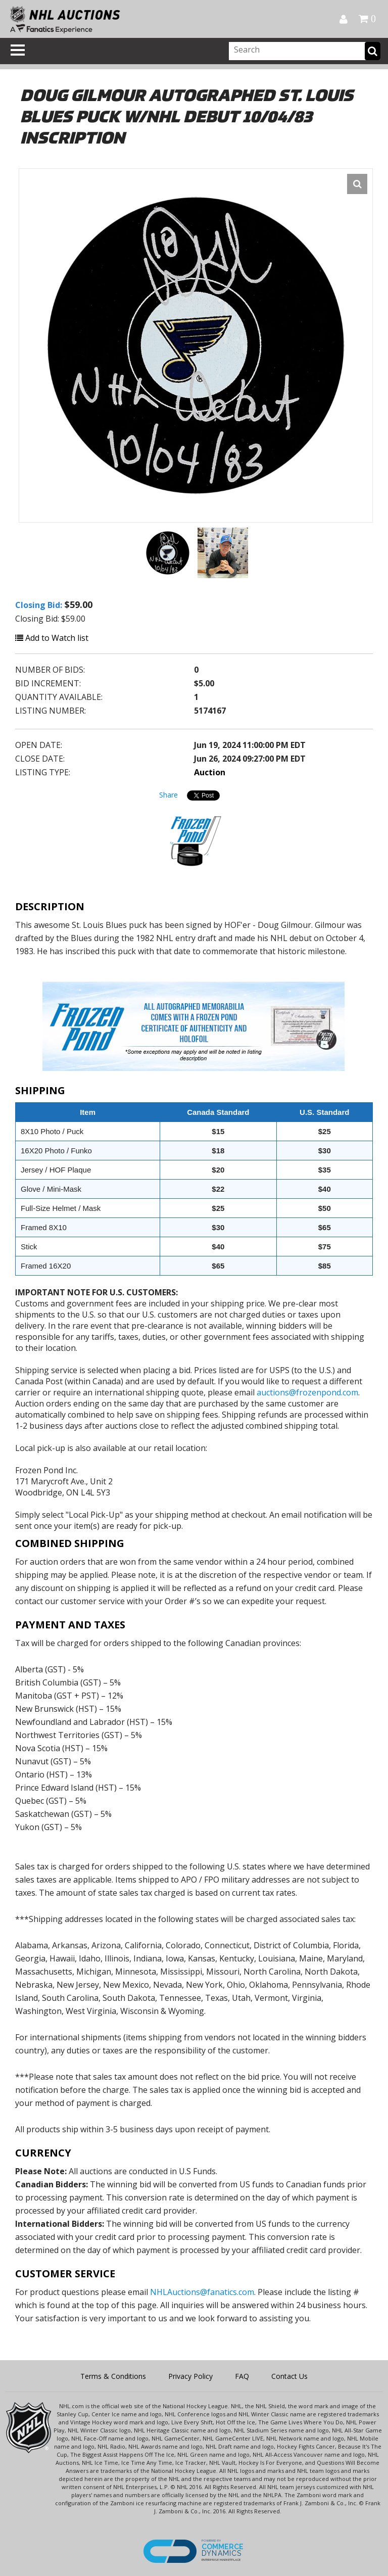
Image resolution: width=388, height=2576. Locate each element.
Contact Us (289, 2376)
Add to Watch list (51, 637)
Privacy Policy (190, 2376)
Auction (209, 772)
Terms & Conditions (113, 2376)
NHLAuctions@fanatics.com (202, 2292)
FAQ (242, 2376)
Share (168, 795)
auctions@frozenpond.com (307, 1392)
